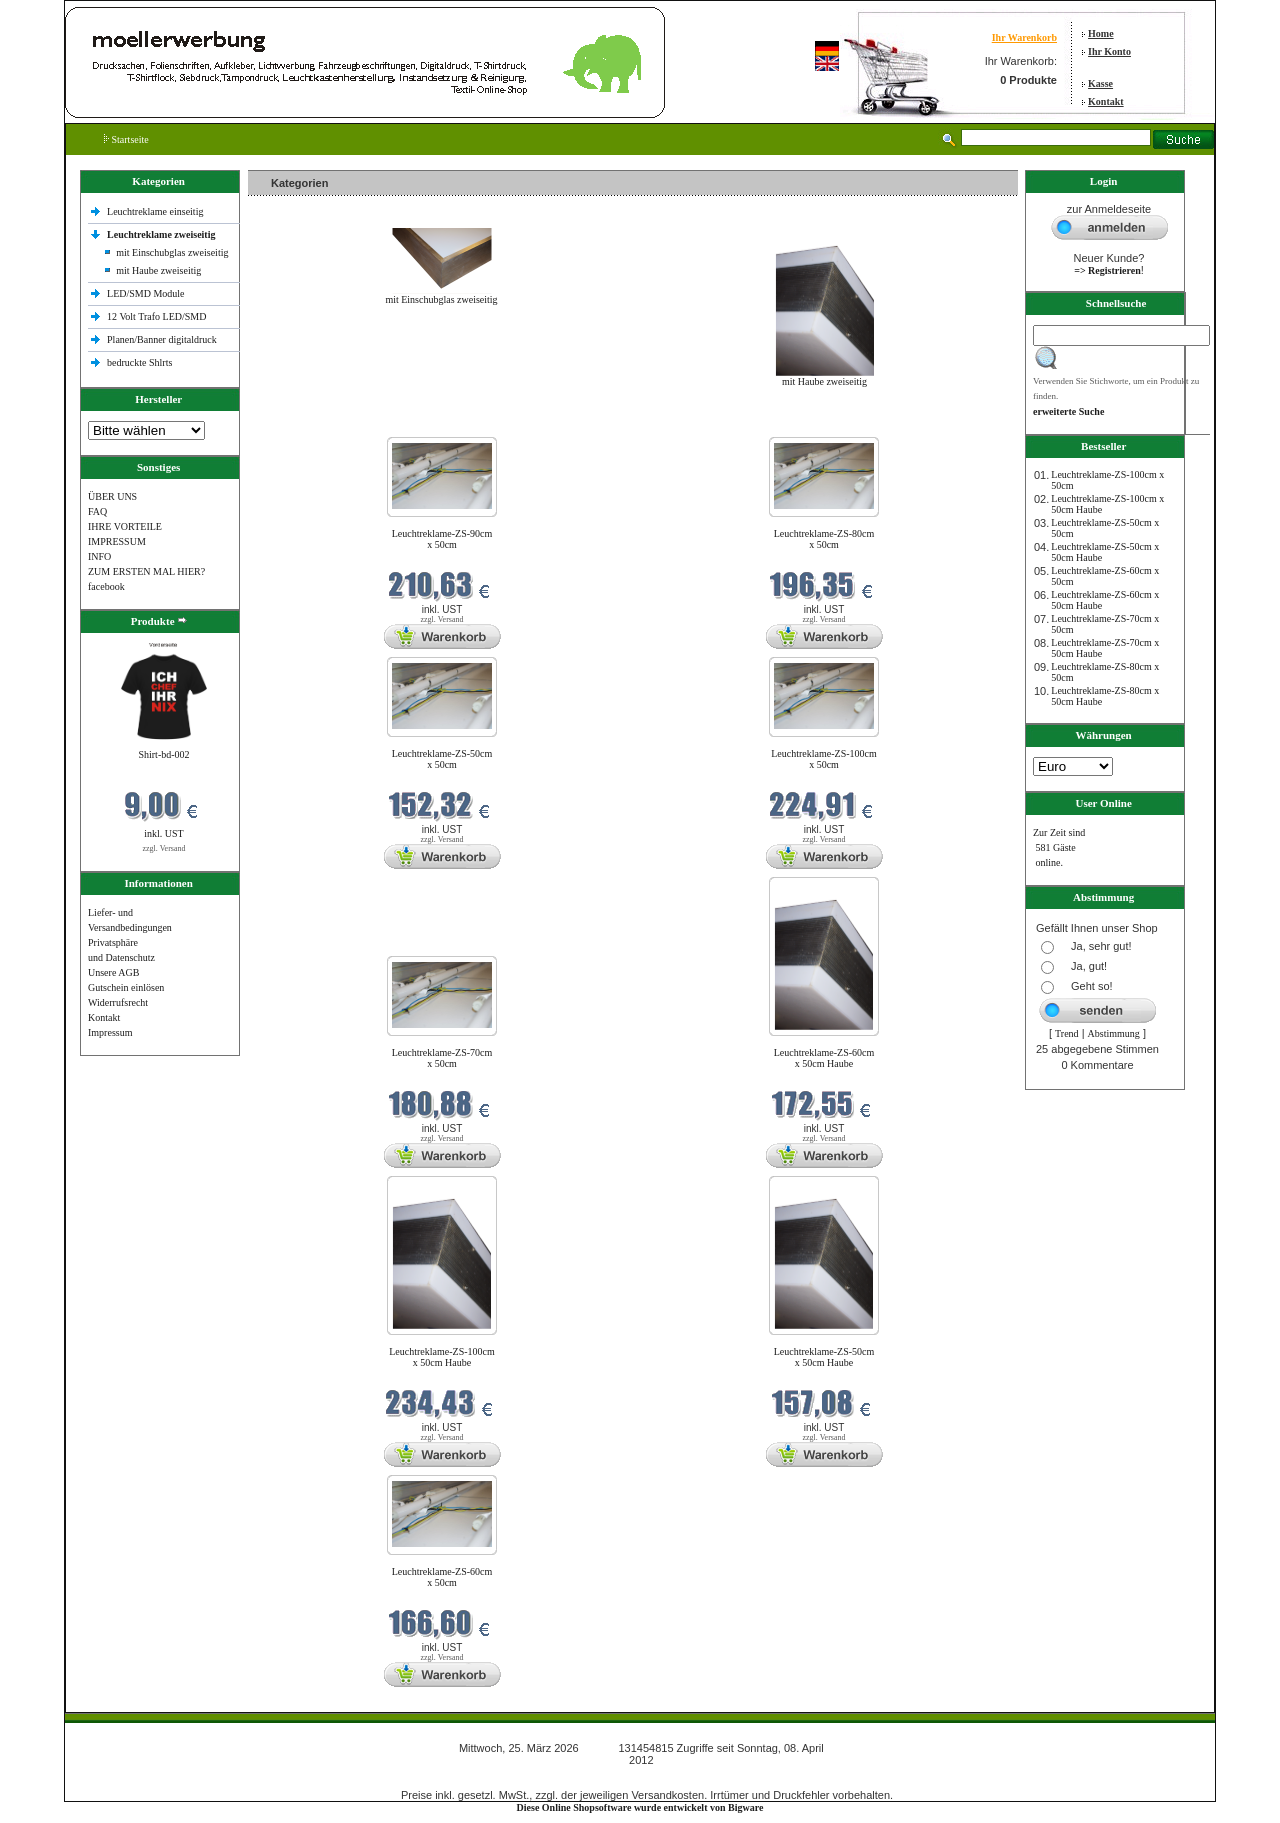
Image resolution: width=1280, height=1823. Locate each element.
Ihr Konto (1109, 51)
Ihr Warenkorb (1024, 37)
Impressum (110, 1032)
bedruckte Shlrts (139, 362)
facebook (106, 586)
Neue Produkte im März (301, 424)
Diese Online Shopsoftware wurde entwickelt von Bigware (640, 1807)
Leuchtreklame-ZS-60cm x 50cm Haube (824, 1058)
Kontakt (1106, 101)
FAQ (97, 511)
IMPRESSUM (117, 541)
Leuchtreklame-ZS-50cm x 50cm (442, 759)
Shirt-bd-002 (163, 754)
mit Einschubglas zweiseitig (172, 252)
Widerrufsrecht (118, 1002)
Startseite (126, 139)
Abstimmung (1114, 1033)
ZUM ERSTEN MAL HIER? (146, 571)
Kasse (1100, 83)
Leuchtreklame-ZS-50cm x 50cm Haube (824, 1357)
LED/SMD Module (146, 293)
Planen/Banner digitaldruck (162, 339)
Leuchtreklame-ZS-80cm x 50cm (824, 539)
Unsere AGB (113, 972)
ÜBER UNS (112, 496)
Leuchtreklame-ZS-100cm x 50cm (824, 759)
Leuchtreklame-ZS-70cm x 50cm (442, 1058)
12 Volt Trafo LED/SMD (156, 316)
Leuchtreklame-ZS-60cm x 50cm (442, 1577)
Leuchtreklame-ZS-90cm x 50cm (442, 539)
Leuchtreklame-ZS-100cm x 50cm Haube (442, 1357)
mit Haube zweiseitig (158, 270)
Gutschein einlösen (126, 987)
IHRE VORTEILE (125, 526)
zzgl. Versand (164, 848)
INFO (99, 556)
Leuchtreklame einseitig (156, 211)
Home (1101, 33)
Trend (1067, 1033)
